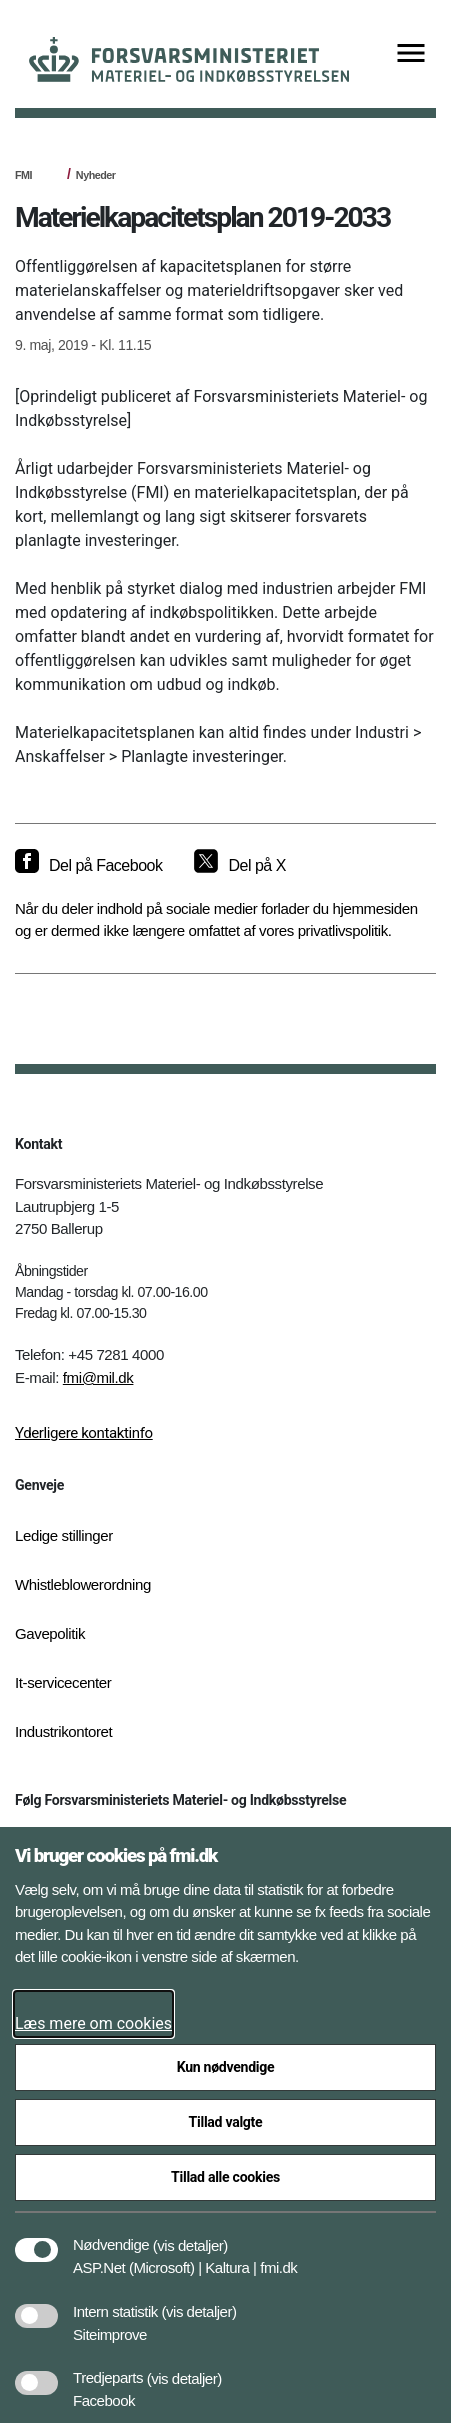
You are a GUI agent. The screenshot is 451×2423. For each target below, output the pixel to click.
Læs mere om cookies (93, 2023)
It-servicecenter (63, 1682)
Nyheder (96, 175)
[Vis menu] (411, 54)
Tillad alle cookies (225, 2177)
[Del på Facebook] (88, 866)
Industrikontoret (63, 1731)
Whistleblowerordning (83, 1584)
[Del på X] (239, 866)
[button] (190, 2235)
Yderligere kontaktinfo (84, 1433)
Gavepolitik (50, 1633)
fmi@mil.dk (98, 1377)
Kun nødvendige (226, 2067)
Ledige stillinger (64, 1535)
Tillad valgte (226, 2122)
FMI (23, 175)
